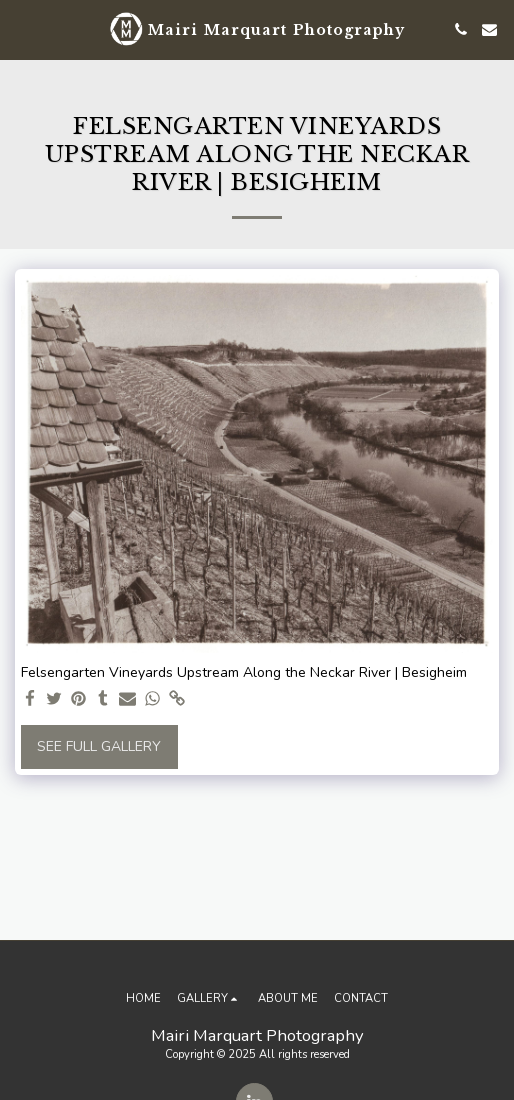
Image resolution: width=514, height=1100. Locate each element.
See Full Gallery (99, 746)
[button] (22, 28)
